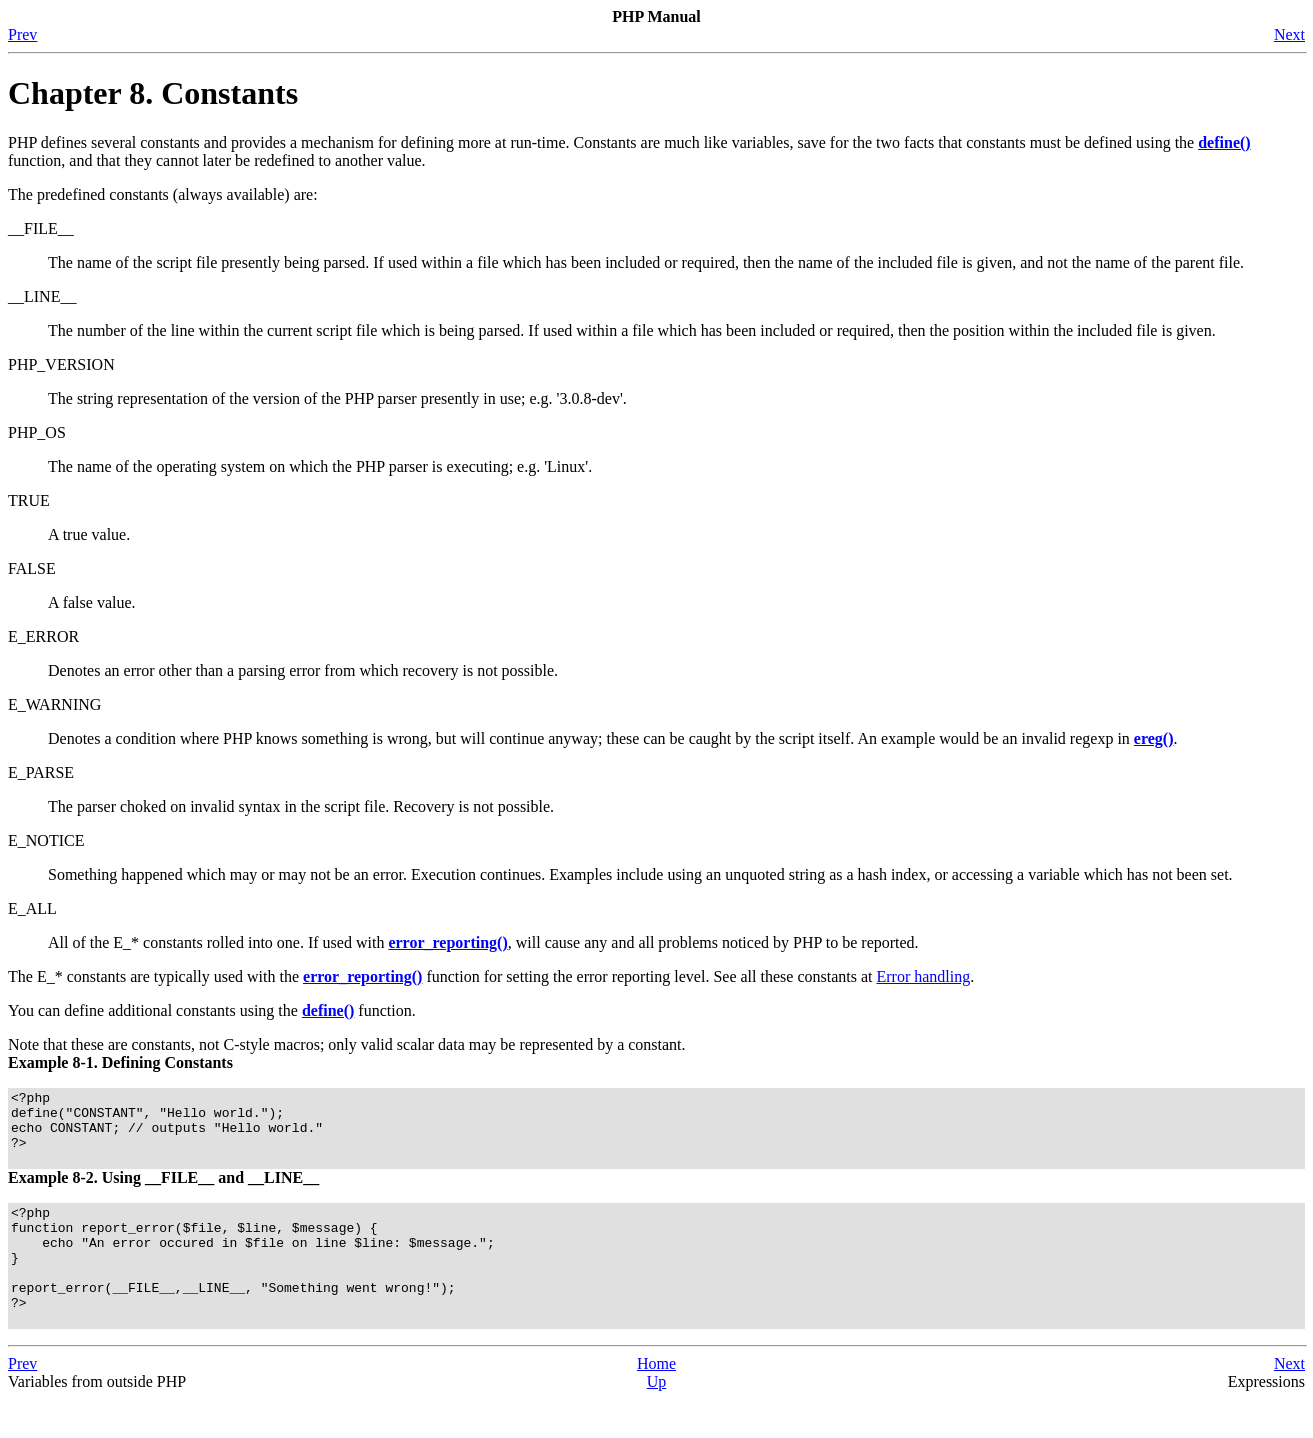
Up (657, 1420)
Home (656, 1402)
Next (1289, 34)
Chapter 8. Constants (153, 93)
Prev (22, 34)
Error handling (923, 976)
